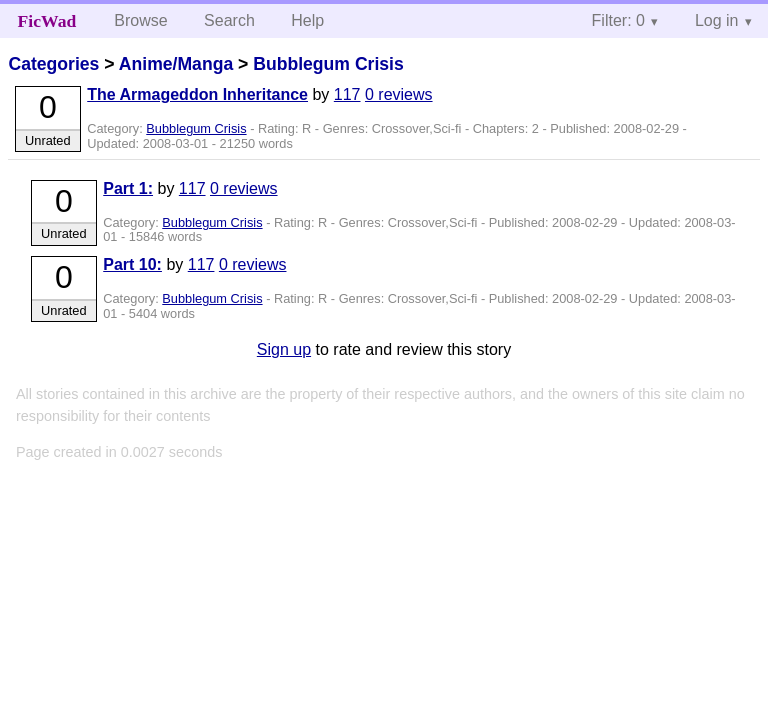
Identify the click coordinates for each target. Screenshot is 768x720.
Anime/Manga (176, 64)
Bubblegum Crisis (328, 64)
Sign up (284, 349)
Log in (717, 20)
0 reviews (399, 94)
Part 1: (128, 188)
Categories (53, 64)
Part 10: (132, 264)
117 (347, 94)
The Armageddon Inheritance (197, 94)
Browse (140, 20)
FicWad (47, 21)
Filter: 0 (618, 20)
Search (229, 20)
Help (307, 20)
